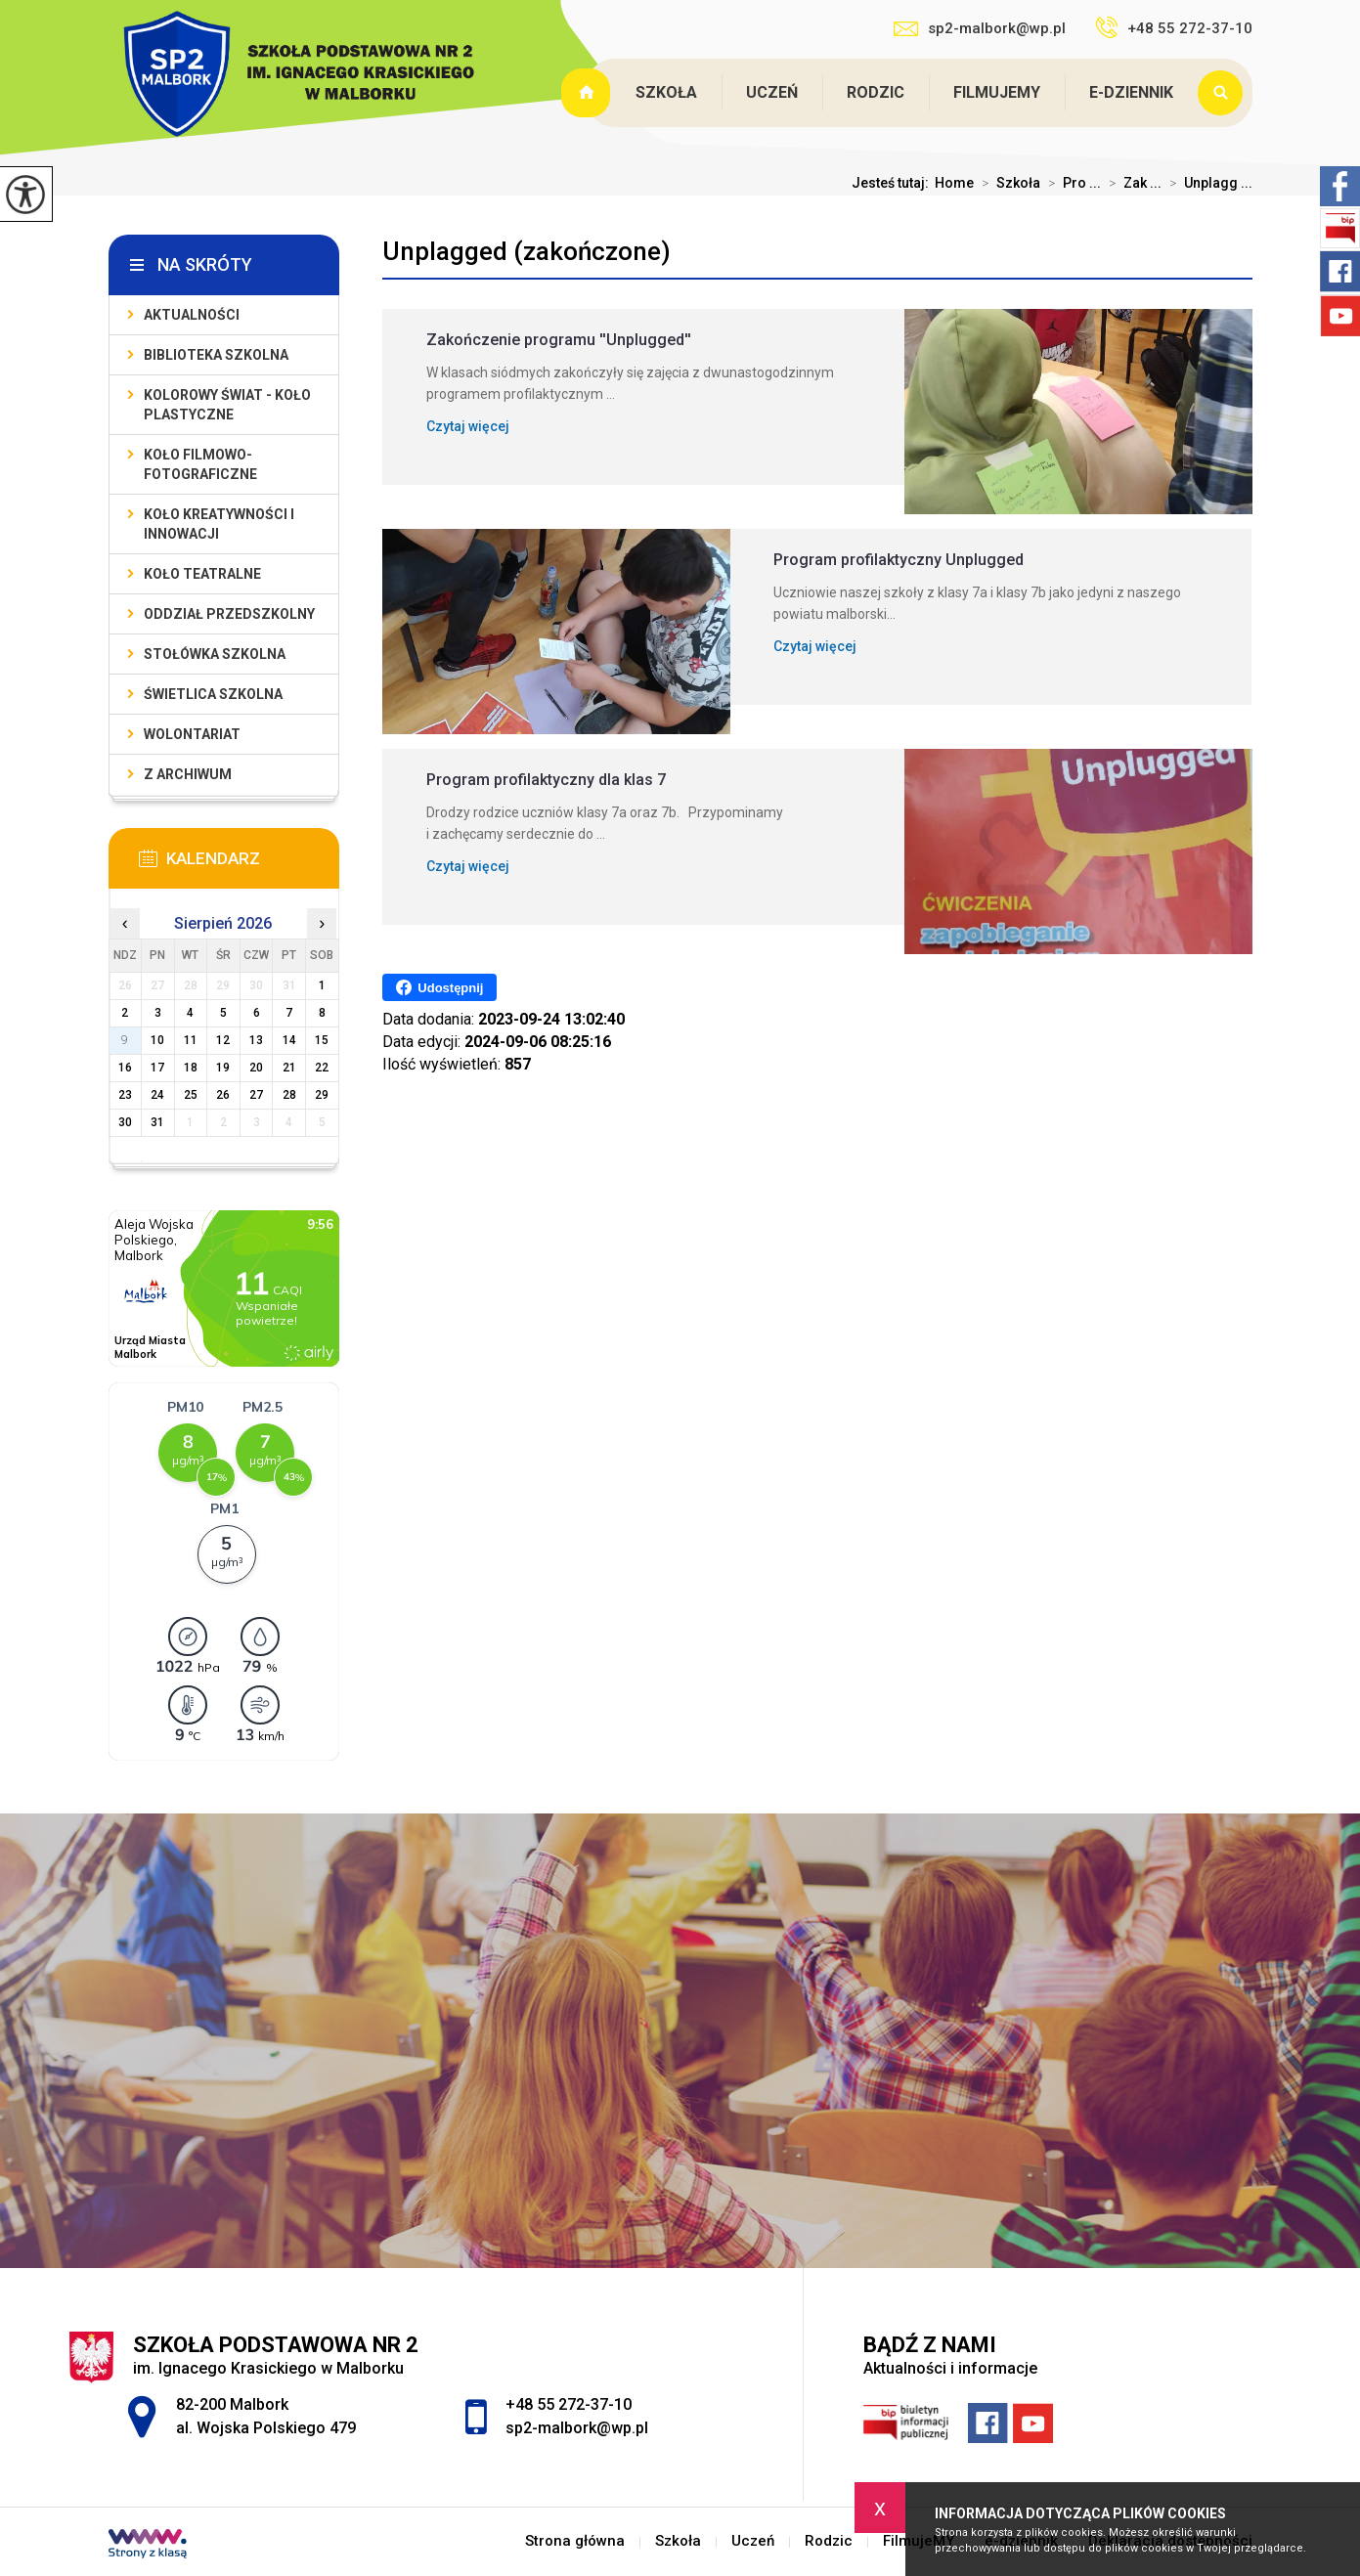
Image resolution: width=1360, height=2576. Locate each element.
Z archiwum (188, 774)
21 (289, 1067)
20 (256, 1067)
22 (322, 1067)
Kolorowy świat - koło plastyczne (227, 404)
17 (157, 1067)
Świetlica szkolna (213, 694)
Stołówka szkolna (214, 654)
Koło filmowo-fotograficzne (200, 464)
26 (223, 1095)
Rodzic (875, 92)
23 (125, 1095)
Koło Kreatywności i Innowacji (219, 524)
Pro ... (1070, 183)
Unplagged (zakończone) (526, 251)
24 (157, 1095)
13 (256, 1040)
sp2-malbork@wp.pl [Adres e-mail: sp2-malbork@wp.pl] (576, 2428)
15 (322, 1040)
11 (190, 1040)
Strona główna (588, 93)
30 (125, 1122)
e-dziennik (1131, 92)
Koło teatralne (202, 574)
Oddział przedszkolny (229, 614)
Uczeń (772, 92)
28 (289, 1095)
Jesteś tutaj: (893, 183)
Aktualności (192, 315)
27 (256, 1095)
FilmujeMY (996, 92)
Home (954, 183)
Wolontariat (192, 734)
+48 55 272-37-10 (1173, 27)
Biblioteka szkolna (216, 355)
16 (125, 1067)
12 (223, 1040)
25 (190, 1095)
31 (157, 1122)
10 (157, 1040)
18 (190, 1067)
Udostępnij (439, 987)
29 (322, 1095)
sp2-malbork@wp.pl (980, 28)
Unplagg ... (1207, 183)
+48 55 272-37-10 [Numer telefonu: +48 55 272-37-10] (568, 2404)
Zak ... (1131, 183)
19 (223, 1067)
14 (289, 1040)
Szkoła (666, 92)
